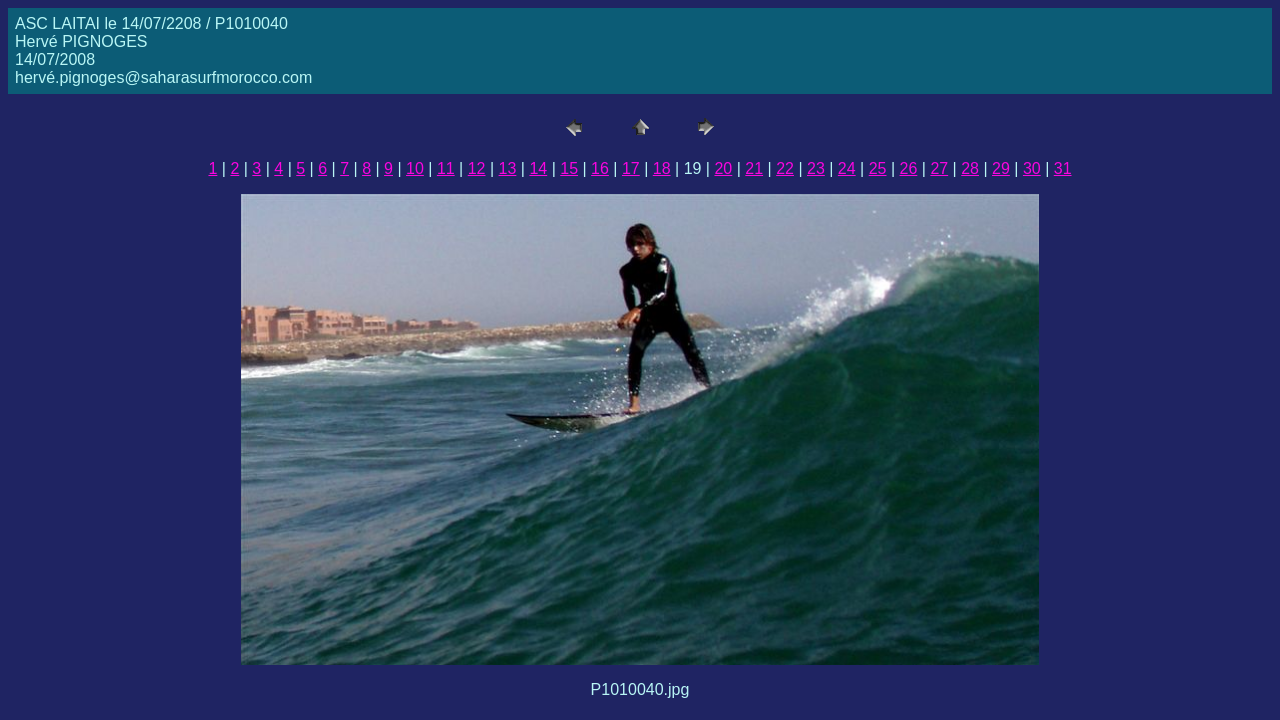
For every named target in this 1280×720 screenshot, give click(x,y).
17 (631, 168)
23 (816, 168)
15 (569, 168)
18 (662, 168)
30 (1032, 168)
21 (754, 168)
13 (508, 168)
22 (785, 168)
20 (723, 168)
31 (1063, 168)
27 (939, 168)
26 (909, 168)
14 (538, 168)
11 (446, 168)
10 (415, 168)
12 (477, 168)
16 (600, 168)
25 (878, 168)
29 (1001, 168)
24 (847, 168)
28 (970, 168)
